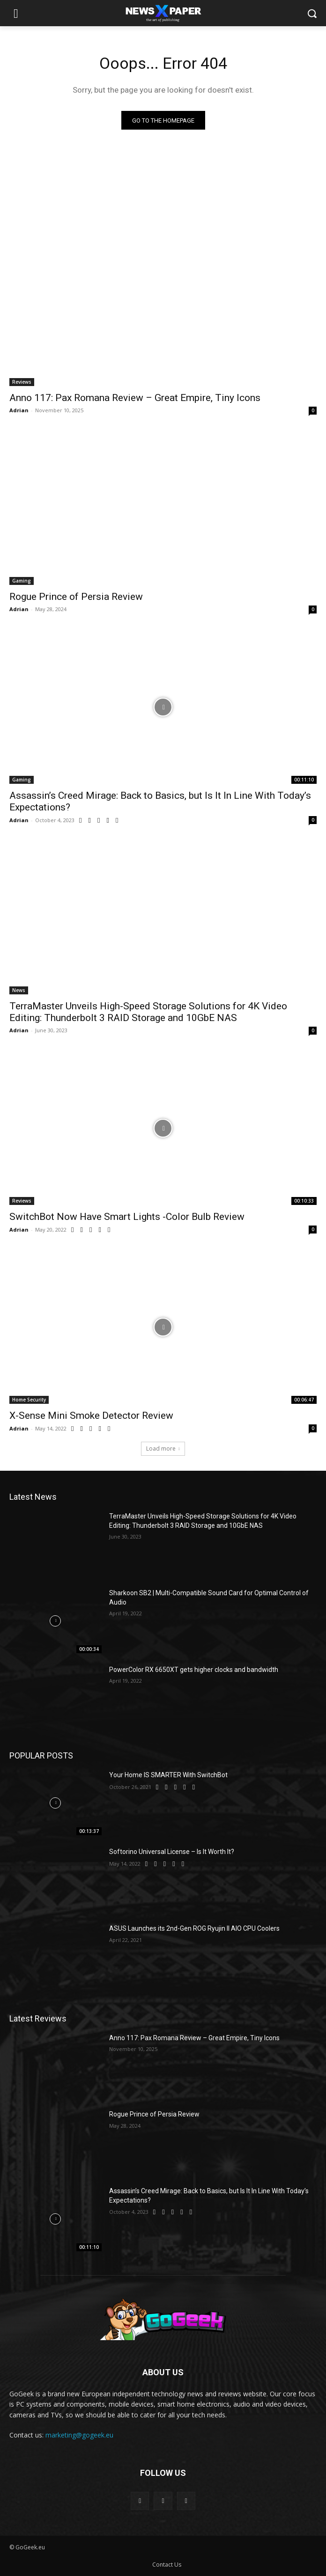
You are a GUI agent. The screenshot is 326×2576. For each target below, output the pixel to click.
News (18, 990)
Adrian (19, 410)
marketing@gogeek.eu (79, 2434)
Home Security (29, 1399)
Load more (163, 1448)
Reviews (21, 382)
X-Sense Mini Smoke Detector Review (91, 1415)
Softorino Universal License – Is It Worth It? (171, 1851)
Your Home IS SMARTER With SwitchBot (168, 1775)
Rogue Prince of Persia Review (76, 596)
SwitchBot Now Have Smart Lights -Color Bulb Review (126, 1216)
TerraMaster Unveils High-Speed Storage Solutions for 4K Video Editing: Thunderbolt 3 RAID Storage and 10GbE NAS (148, 1011)
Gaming (21, 580)
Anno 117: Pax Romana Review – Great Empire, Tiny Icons (134, 397)
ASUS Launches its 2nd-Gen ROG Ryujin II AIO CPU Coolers (194, 1928)
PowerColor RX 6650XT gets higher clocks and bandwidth (193, 1669)
